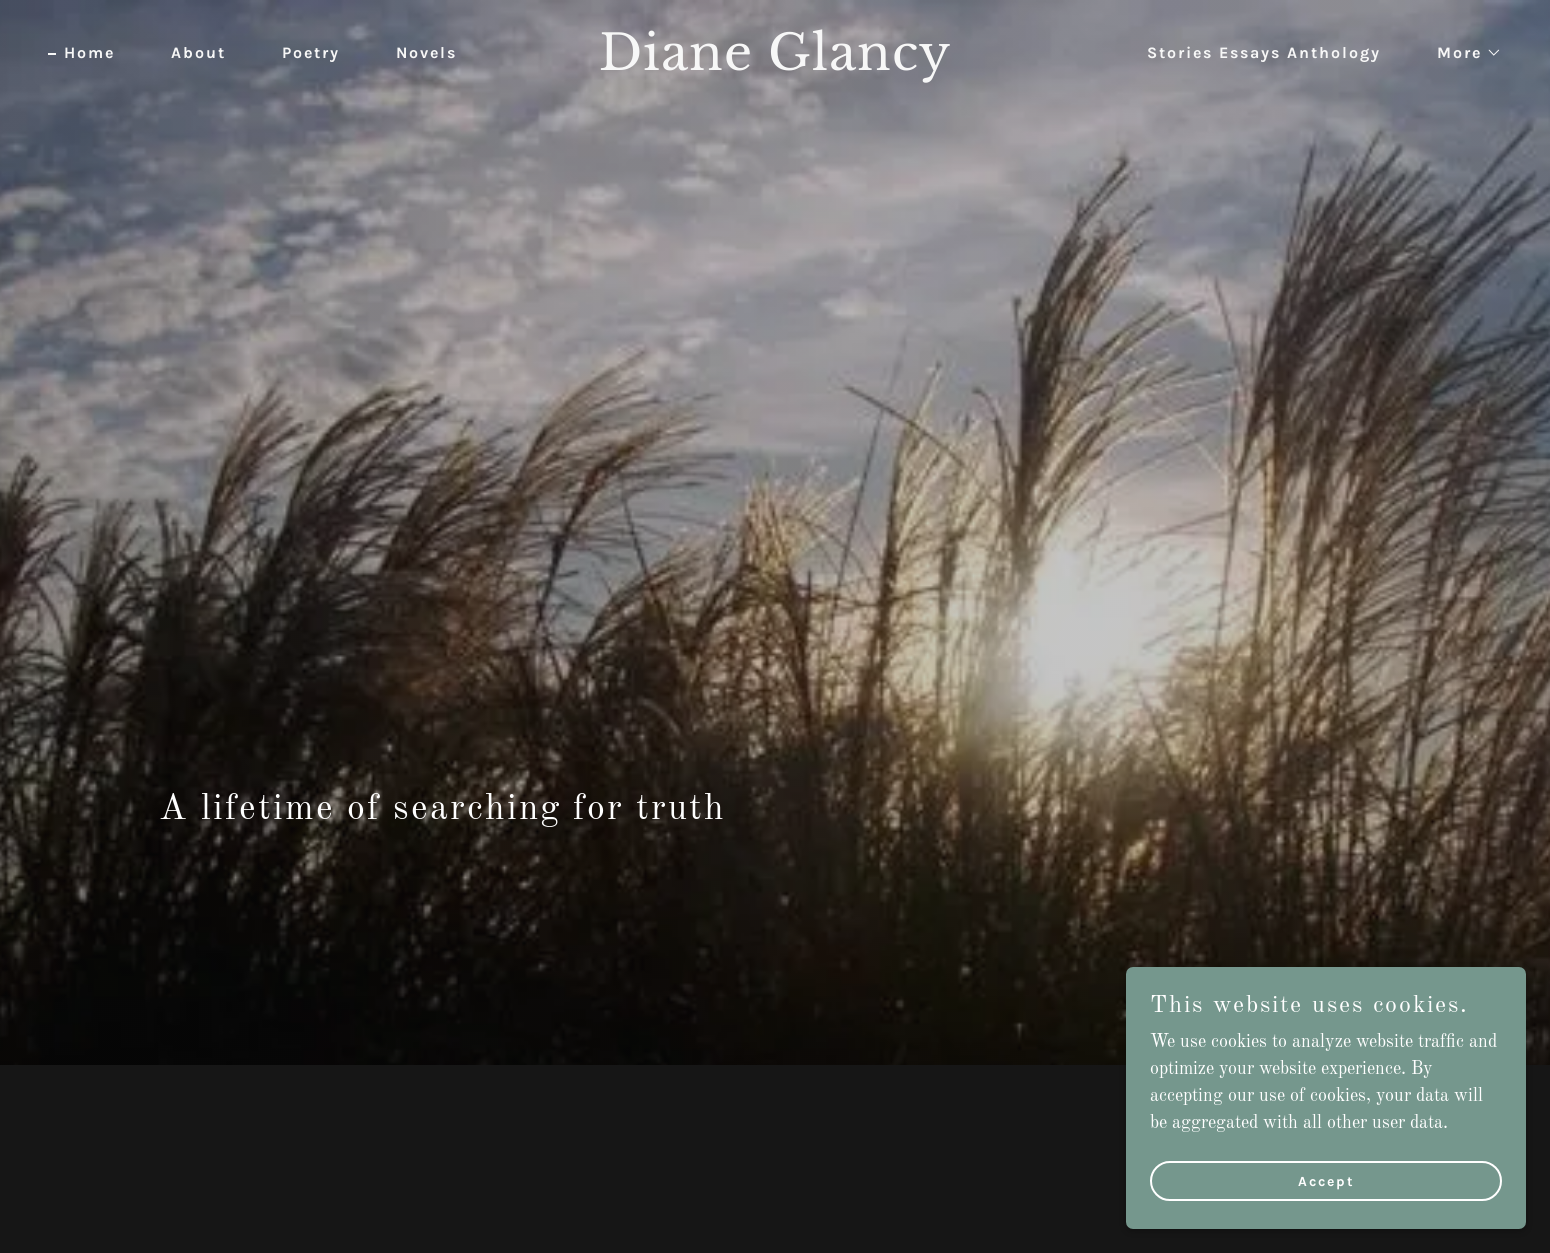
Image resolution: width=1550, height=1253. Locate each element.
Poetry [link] (311, 52)
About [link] (198, 52)
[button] (1461, 53)
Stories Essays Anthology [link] (1264, 52)
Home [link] (89, 52)
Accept (1326, 1181)
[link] (775, 65)
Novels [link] (426, 52)
